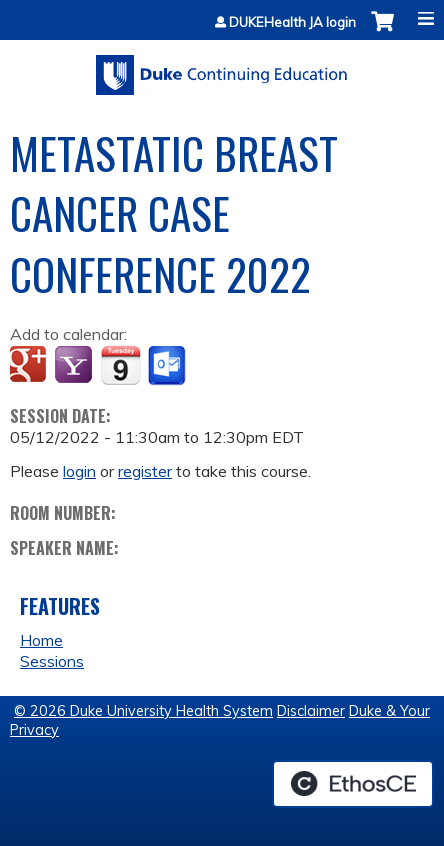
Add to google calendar (30, 366)
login (79, 471)
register (145, 471)
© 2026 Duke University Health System (143, 711)
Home (41, 640)
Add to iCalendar (120, 365)
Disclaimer (311, 711)
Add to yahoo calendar (75, 366)
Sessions (52, 661)
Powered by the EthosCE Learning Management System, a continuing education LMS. (353, 784)
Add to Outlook (168, 366)
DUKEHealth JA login (292, 22)
